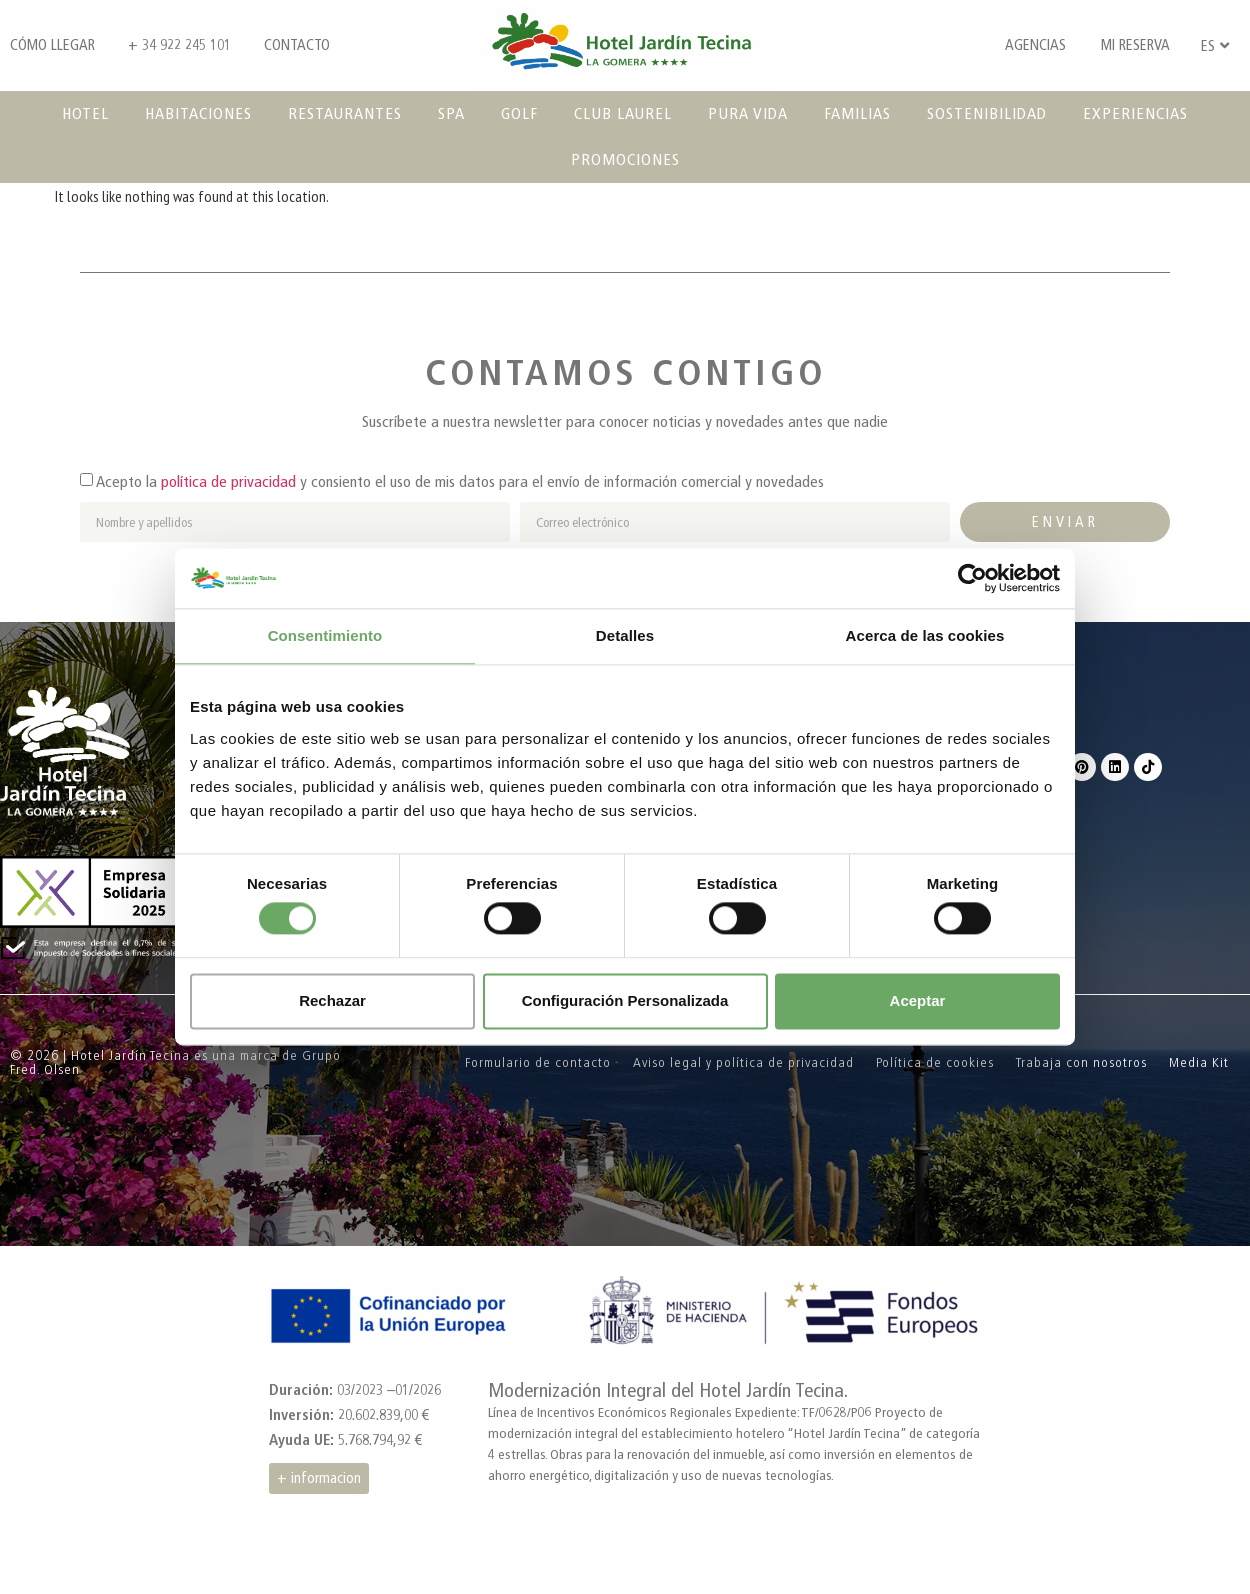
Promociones (625, 159)
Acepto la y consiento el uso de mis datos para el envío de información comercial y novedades (460, 481)
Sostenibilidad (987, 113)
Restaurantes (345, 113)
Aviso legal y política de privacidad (743, 1062)
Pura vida (748, 113)
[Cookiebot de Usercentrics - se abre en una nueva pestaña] (972, 578)
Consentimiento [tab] (325, 635)
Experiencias (1135, 113)
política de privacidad (228, 481)
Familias (857, 113)
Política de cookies (935, 1062)
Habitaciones (198, 113)
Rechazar (332, 1000)
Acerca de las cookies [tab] (925, 635)
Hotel (85, 113)
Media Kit (1199, 1062)
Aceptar (918, 1000)
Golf (519, 113)
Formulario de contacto (538, 1062)
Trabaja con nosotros (1081, 1062)
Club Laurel (623, 113)
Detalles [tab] (625, 635)
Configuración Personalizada (625, 1000)
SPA (451, 113)
